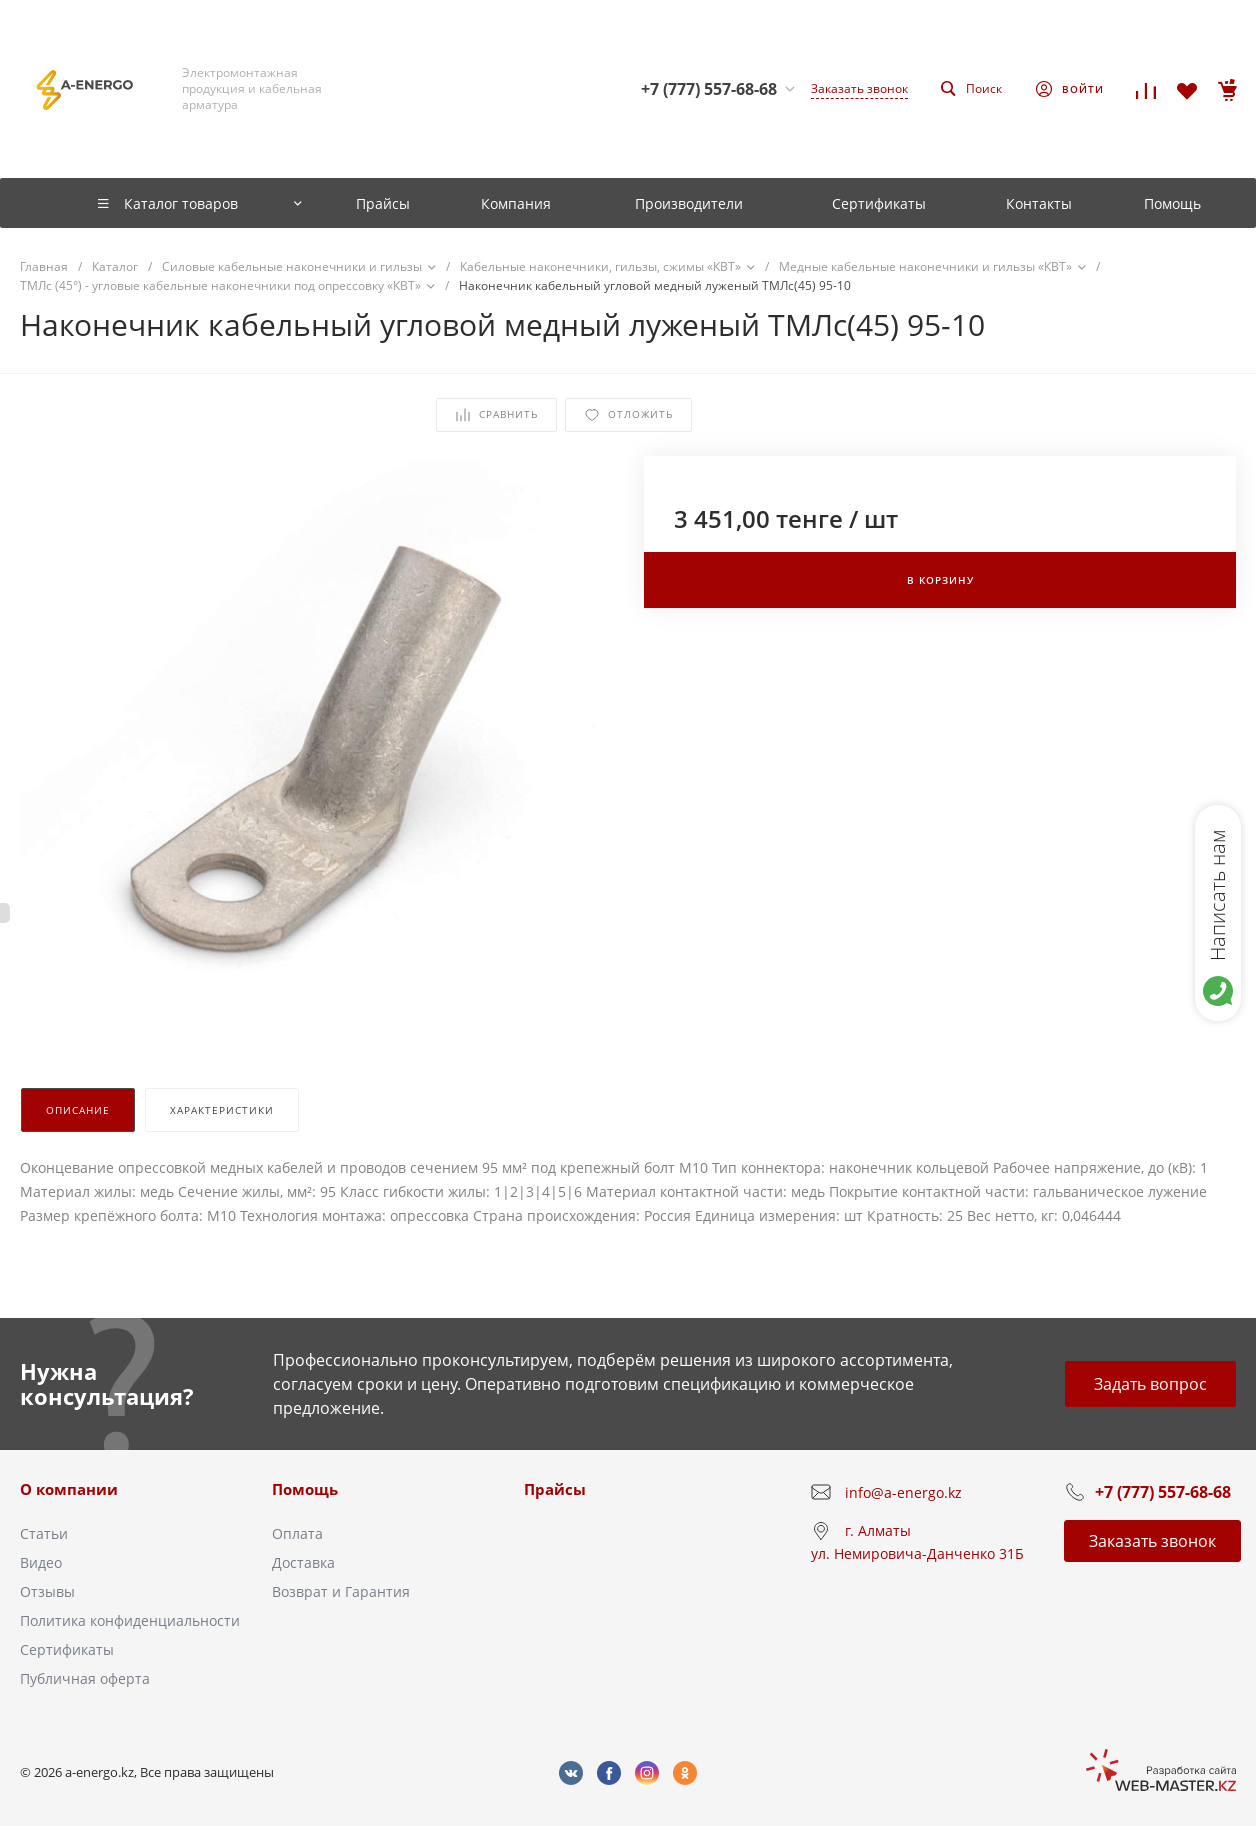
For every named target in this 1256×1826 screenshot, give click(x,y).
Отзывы (47, 1591)
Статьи (44, 1533)
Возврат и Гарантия (341, 1591)
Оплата (297, 1533)
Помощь (305, 1489)
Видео (41, 1562)
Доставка (303, 1562)
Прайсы (555, 1489)
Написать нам (1217, 895)
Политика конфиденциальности (130, 1620)
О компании (69, 1489)
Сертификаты (67, 1649)
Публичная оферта (85, 1678)
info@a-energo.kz (903, 1492)
